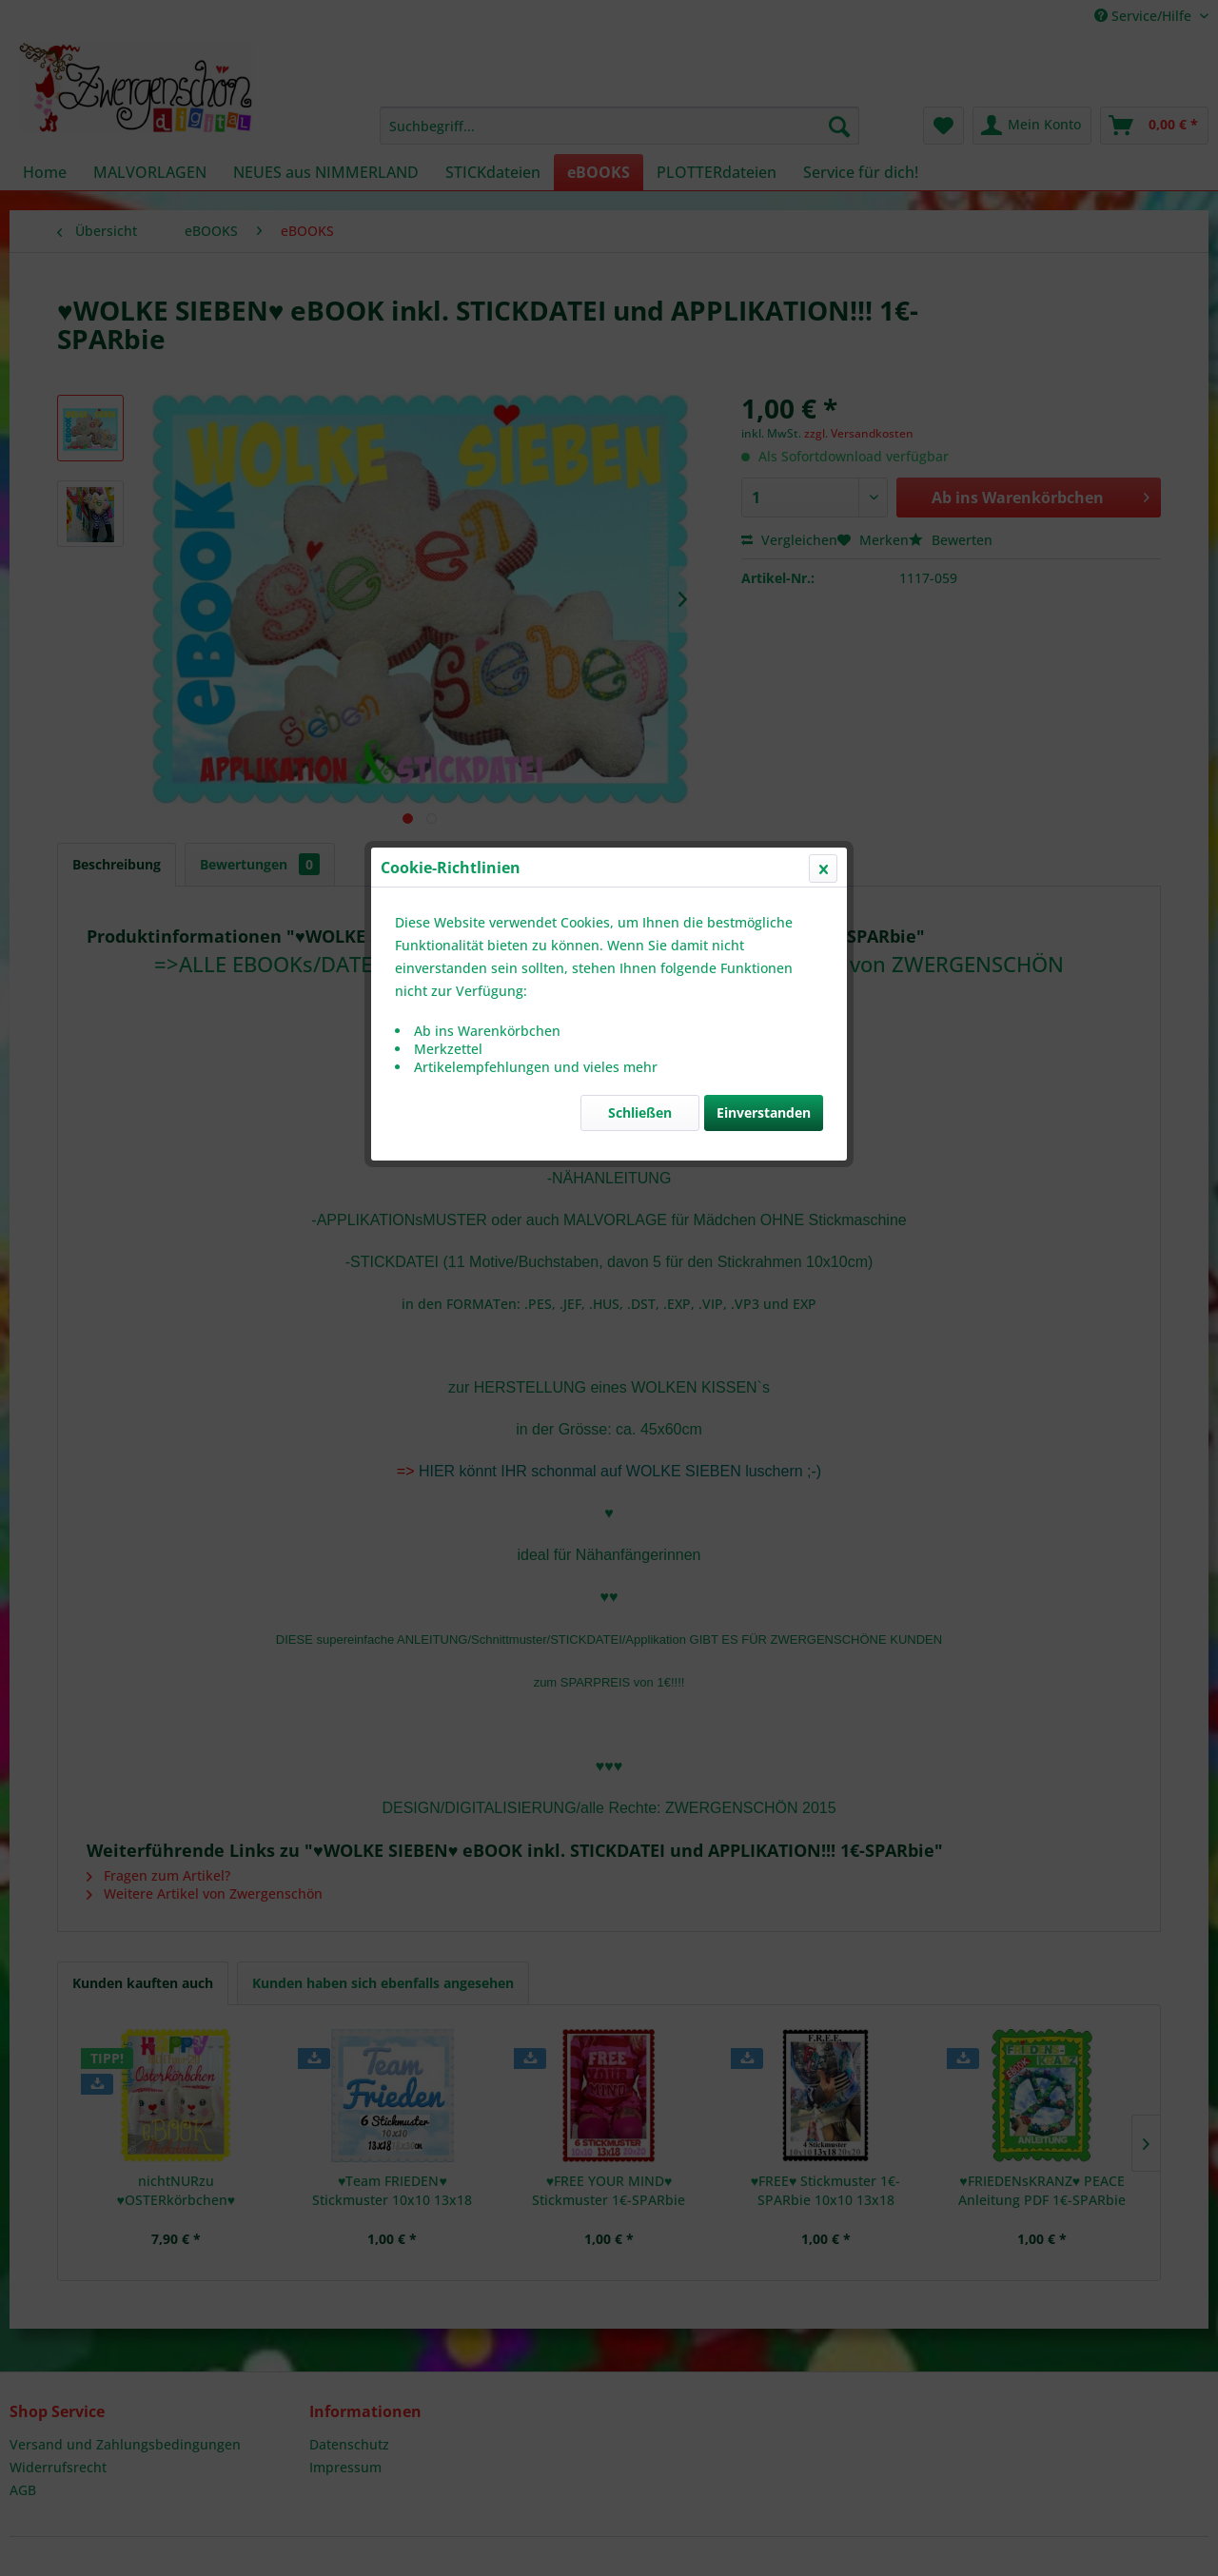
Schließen (640, 451)
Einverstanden (764, 451)
